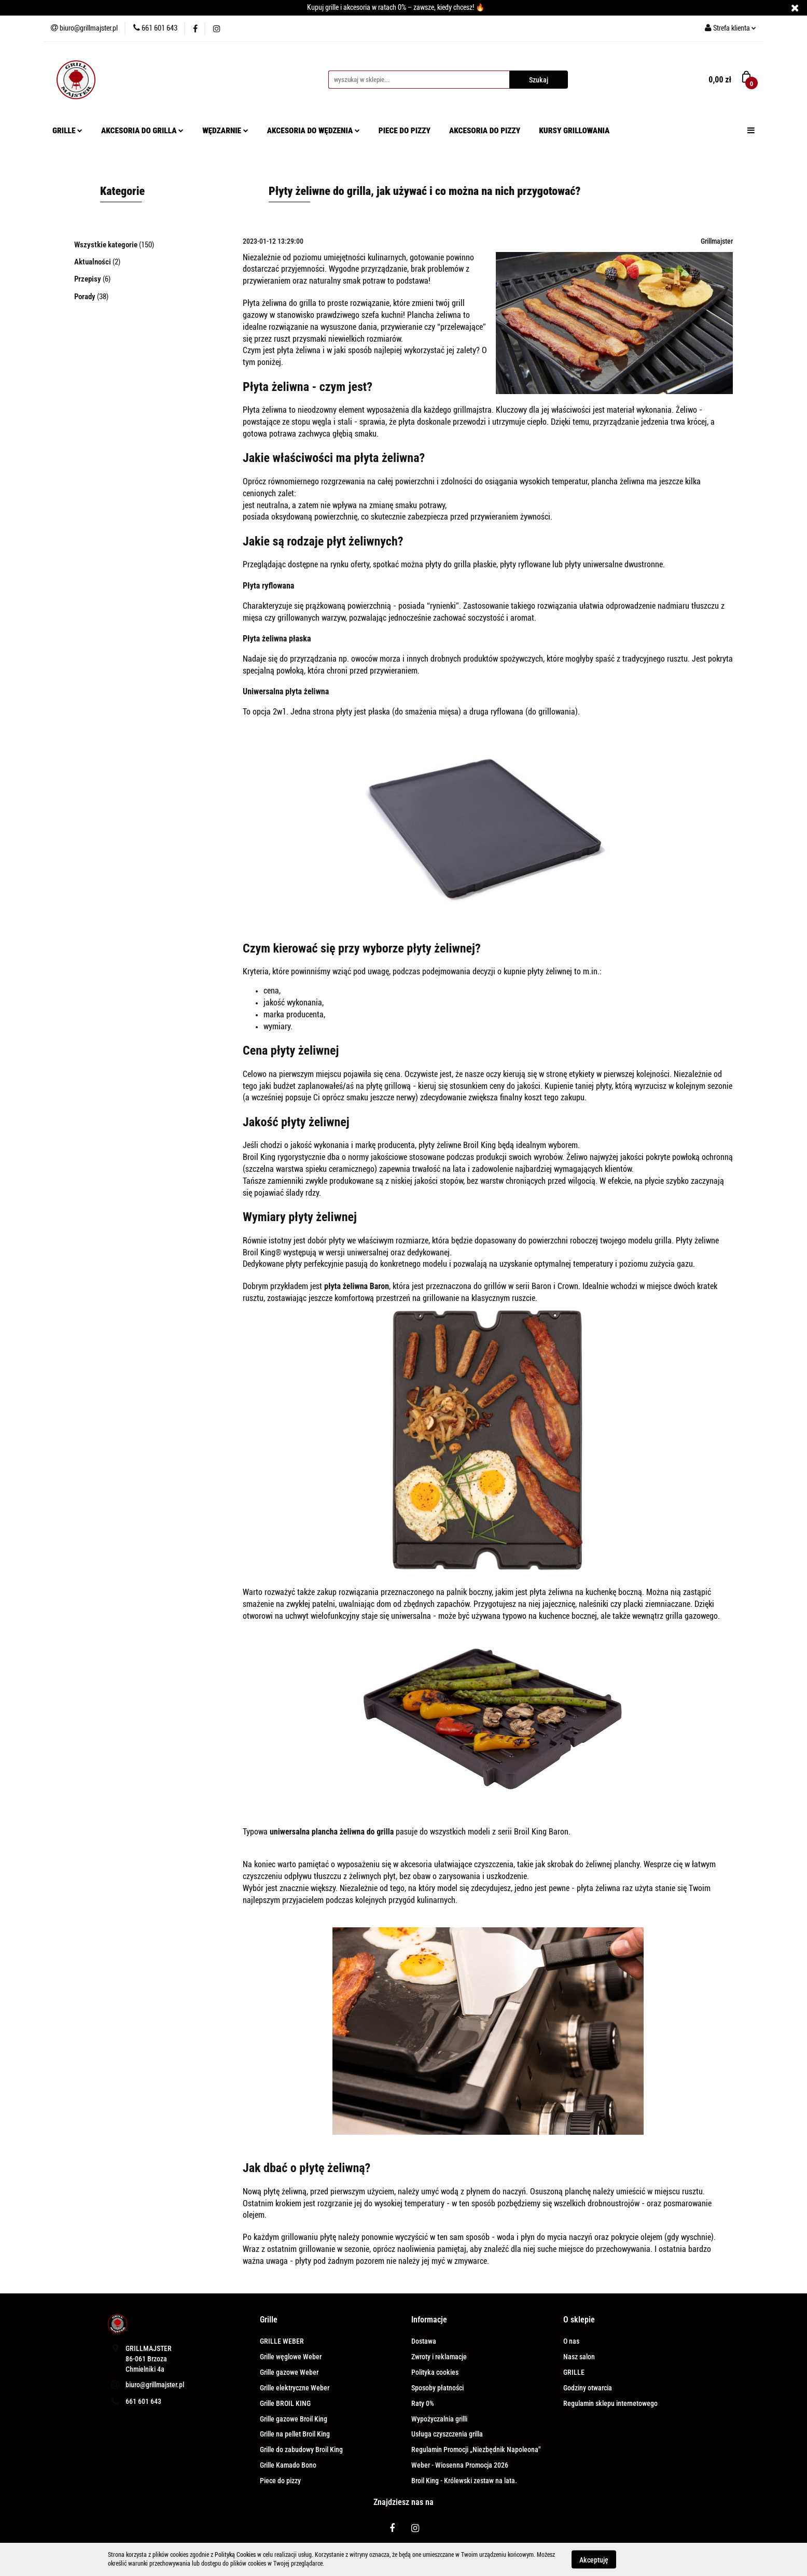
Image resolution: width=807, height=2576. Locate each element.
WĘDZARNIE (225, 130)
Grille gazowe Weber (289, 2372)
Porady (85, 296)
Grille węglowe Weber (291, 2357)
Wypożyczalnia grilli (439, 2419)
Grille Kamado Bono (288, 2465)
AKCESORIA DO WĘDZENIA (313, 130)
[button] (268, 2320)
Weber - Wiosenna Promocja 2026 (459, 2465)
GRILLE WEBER (282, 2341)
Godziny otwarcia (587, 2388)
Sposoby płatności (437, 2388)
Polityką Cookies (235, 2554)
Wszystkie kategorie (106, 244)
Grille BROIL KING (285, 2403)
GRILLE (67, 130)
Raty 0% (422, 2403)
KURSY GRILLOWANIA (574, 130)
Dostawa (423, 2341)
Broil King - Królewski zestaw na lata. (464, 2480)
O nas (571, 2341)
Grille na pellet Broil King (295, 2434)
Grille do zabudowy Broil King (301, 2449)
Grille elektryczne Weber (294, 2388)
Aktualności (93, 262)
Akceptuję (593, 2559)
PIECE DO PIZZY (404, 130)
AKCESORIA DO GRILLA (142, 130)
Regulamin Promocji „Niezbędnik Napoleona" (475, 2449)
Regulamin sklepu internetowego (610, 2403)
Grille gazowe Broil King (293, 2419)
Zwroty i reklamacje (439, 2357)
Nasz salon (579, 2357)
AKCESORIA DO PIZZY (484, 130)
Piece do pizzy (280, 2480)
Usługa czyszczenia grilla (447, 2434)
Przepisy (88, 279)
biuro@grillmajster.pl (155, 2385)
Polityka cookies (434, 2372)
